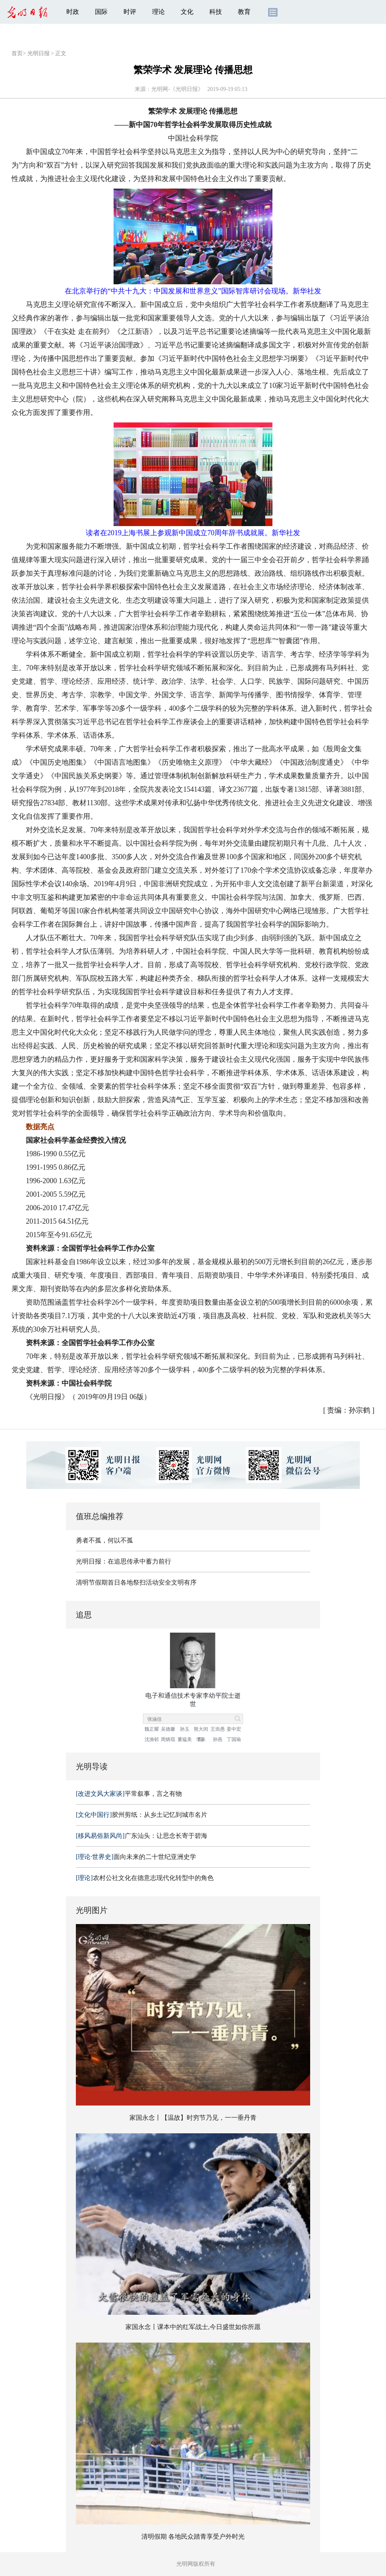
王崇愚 (217, 1729)
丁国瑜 (234, 1739)
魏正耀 (152, 1729)
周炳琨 (168, 1739)
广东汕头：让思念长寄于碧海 (141, 1835)
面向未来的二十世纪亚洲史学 (136, 1856)
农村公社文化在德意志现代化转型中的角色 (145, 1877)
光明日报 (38, 53)
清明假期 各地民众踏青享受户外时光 (193, 2536)
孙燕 (217, 1739)
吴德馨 (168, 1729)
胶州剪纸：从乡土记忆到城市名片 (141, 1814)
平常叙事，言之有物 (129, 1793)
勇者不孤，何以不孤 (104, 1540)
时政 (72, 11)
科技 (215, 11)
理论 (158, 11)
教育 (244, 11)
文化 (187, 11)
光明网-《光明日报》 (177, 89)
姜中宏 (234, 1729)
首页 (17, 53)
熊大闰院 (201, 1730)
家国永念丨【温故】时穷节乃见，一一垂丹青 (193, 2117)
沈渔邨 (152, 1739)
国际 (101, 11)
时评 (130, 11)
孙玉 (184, 1729)
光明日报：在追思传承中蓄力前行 (123, 1561)
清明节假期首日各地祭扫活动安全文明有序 (136, 1582)
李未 (201, 1739)
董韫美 (185, 1739)
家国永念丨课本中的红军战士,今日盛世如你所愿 (193, 2326)
